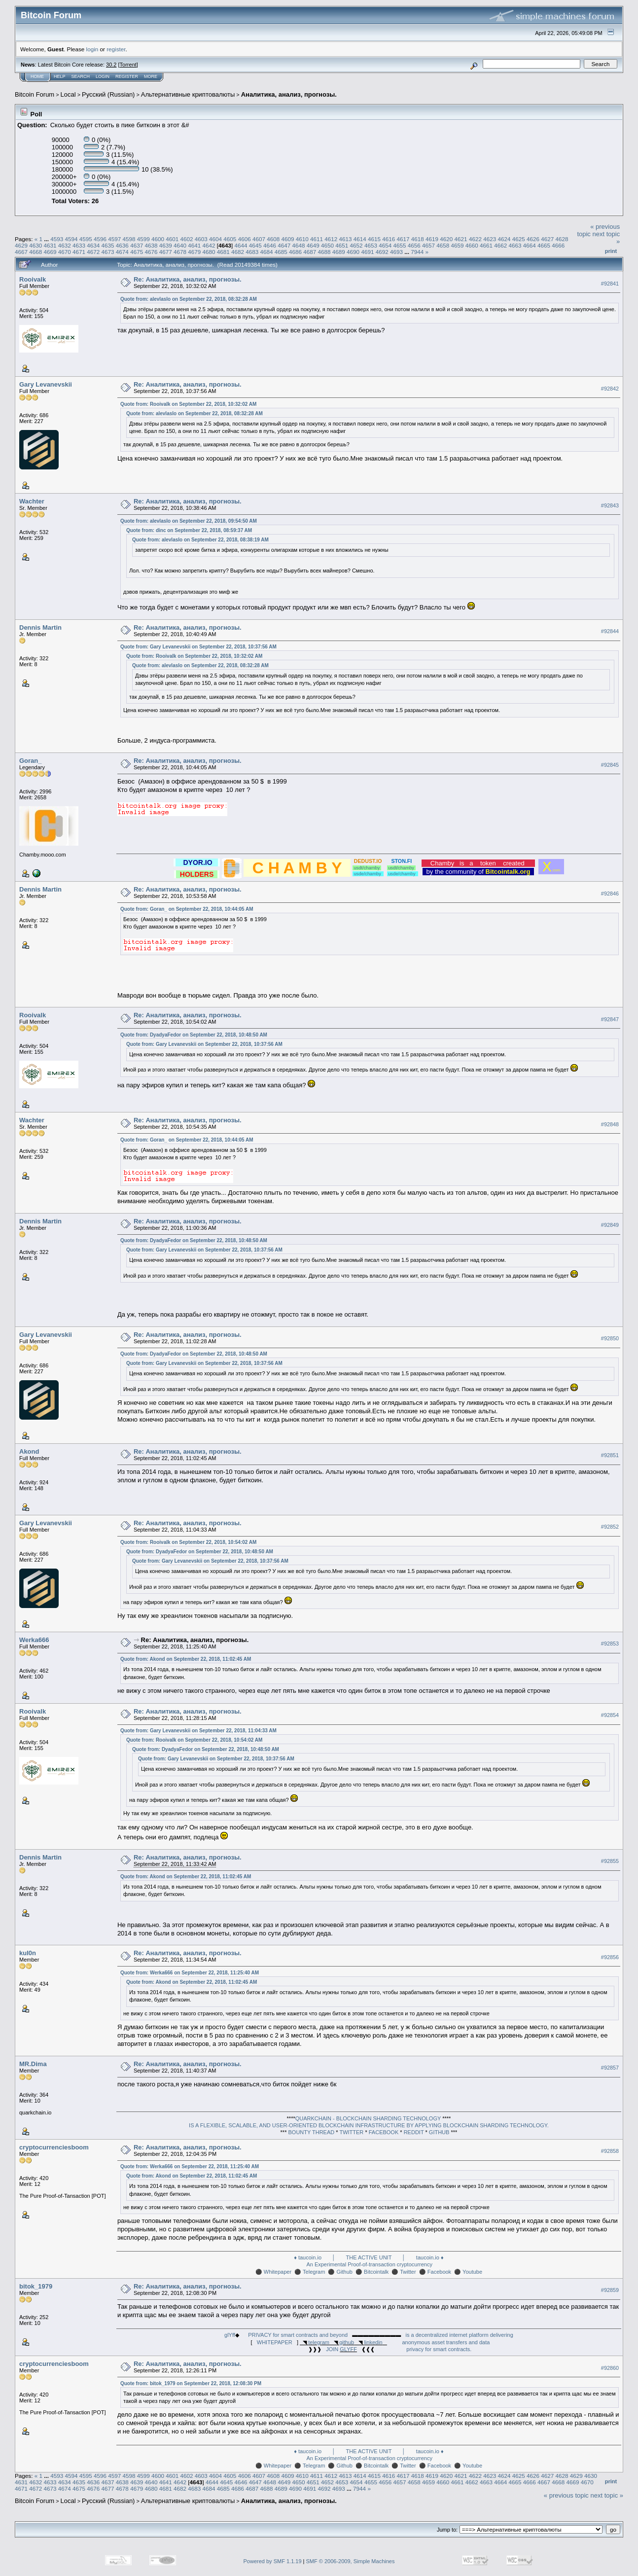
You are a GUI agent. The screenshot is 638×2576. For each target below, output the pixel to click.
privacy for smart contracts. (438, 2349)
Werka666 (34, 1640)
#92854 (610, 1715)
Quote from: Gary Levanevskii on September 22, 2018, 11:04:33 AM (198, 1730)
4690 (353, 252)
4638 (150, 245)
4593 (56, 239)
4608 (273, 239)
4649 (313, 245)
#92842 (610, 389)
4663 (515, 245)
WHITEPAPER (274, 2342)
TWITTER (351, 2132)
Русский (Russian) (108, 94)
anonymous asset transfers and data (446, 2342)
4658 (442, 245)
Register (126, 76)
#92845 (610, 765)
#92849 (610, 1225)
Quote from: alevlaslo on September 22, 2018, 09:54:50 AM (188, 521)
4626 (533, 239)
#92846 (610, 893)
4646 (269, 245)
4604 (215, 239)
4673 (108, 252)
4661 (486, 245)
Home (37, 76)
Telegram (314, 2272)
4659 (457, 245)
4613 (345, 239)
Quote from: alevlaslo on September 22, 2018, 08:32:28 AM (188, 299)
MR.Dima (33, 2064)
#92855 (610, 1861)
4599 (143, 239)
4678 (180, 252)
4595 (85, 239)
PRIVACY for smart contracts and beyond (298, 2335)
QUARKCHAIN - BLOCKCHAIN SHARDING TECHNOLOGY (368, 2118)
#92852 (610, 1527)
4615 (374, 239)
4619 (431, 239)
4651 (341, 245)
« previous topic (566, 2495)
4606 (244, 239)
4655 (399, 245)
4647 (284, 245)
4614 (360, 239)
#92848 (610, 1124)
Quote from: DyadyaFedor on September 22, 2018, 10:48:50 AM (193, 1035)
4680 (208, 252)
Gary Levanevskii (45, 384)
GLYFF (348, 2349)
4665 (543, 245)
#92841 (610, 283)
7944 (417, 252)
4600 (157, 239)
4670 (64, 252)
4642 (208, 245)
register (115, 49)
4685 (281, 252)
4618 (417, 239)
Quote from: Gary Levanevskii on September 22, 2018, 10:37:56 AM (198, 646)
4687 (309, 252)
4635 (108, 245)
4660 (471, 245)
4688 (324, 252)
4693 (396, 252)
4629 (21, 245)
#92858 (610, 2151)
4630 (35, 245)
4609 (287, 239)
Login (102, 76)
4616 (388, 239)
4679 (194, 252)
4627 (547, 239)
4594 (71, 239)
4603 (201, 239)
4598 (129, 239)
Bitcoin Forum (34, 94)
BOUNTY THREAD (311, 2132)
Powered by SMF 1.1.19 (273, 2561)
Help (60, 76)
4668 (35, 252)
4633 (78, 245)
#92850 (610, 1338)
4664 (529, 245)
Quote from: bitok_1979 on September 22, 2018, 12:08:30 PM (190, 2383)
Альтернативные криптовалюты (188, 94)
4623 (489, 239)
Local (68, 94)
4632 (64, 245)
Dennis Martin (40, 627)
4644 (240, 245)
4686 (295, 252)
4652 (356, 245)
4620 (446, 239)
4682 (237, 252)
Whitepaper (277, 2272)
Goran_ (30, 760)
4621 (461, 239)
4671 (78, 252)
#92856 (610, 1957)
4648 (298, 245)
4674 (122, 252)
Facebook (439, 2272)
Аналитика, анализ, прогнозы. (289, 94)
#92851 (610, 1455)
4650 (327, 245)
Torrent (128, 65)
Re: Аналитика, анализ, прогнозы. (188, 279)
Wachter (31, 501)
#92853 (610, 1643)
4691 (367, 252)
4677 (165, 252)
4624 (503, 239)
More (150, 76)
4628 (561, 239)
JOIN (332, 2349)
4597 (114, 239)
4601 (172, 239)
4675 (136, 252)
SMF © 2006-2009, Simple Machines (350, 2561)
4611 (316, 239)
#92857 (610, 2068)
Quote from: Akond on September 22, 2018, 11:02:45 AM (185, 1659)
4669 (50, 252)
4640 (180, 245)
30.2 (111, 65)
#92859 (610, 2290)
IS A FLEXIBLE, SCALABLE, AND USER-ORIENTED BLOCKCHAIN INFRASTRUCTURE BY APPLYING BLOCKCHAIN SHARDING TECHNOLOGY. (369, 2125)
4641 (194, 245)
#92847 (610, 1019)
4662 (500, 245)
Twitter (408, 2272)
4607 (258, 239)
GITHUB (439, 2132)
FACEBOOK (384, 2132)
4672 (93, 252)
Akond (29, 1451)
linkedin (373, 2342)
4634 (93, 245)
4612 (330, 239)
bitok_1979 (35, 2286)
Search (80, 76)
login (92, 49)
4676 (150, 252)
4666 (558, 245)
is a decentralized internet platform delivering (459, 2335)
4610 (302, 239)
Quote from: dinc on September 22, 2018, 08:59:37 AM (189, 530)
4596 (100, 239)
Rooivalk (32, 279)
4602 (186, 239)
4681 (223, 252)
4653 (370, 245)
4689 (338, 252)
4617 (403, 239)
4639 (165, 245)
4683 (252, 252)
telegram (318, 2342)
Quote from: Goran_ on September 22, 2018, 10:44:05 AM (186, 909)
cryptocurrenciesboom (54, 2147)
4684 (266, 252)
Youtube (472, 2272)
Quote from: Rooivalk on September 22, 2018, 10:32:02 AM (188, 404)
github (346, 2342)
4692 (382, 252)
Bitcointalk (376, 2272)
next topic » (607, 2495)
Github (345, 2272)
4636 (122, 245)
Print (611, 251)
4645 (255, 245)
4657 (428, 245)
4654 (385, 245)
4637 (136, 245)
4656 (414, 245)
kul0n (27, 1953)
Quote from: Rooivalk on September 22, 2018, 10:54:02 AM (188, 1542)
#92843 (610, 505)
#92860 (610, 2368)
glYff (229, 2335)
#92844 (610, 631)
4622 (475, 239)
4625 (518, 239)
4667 (21, 252)
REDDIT (414, 2132)
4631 (50, 245)
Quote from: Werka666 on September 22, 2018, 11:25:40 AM (189, 1972)
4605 (229, 239)
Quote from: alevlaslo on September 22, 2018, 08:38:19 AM (200, 539)
